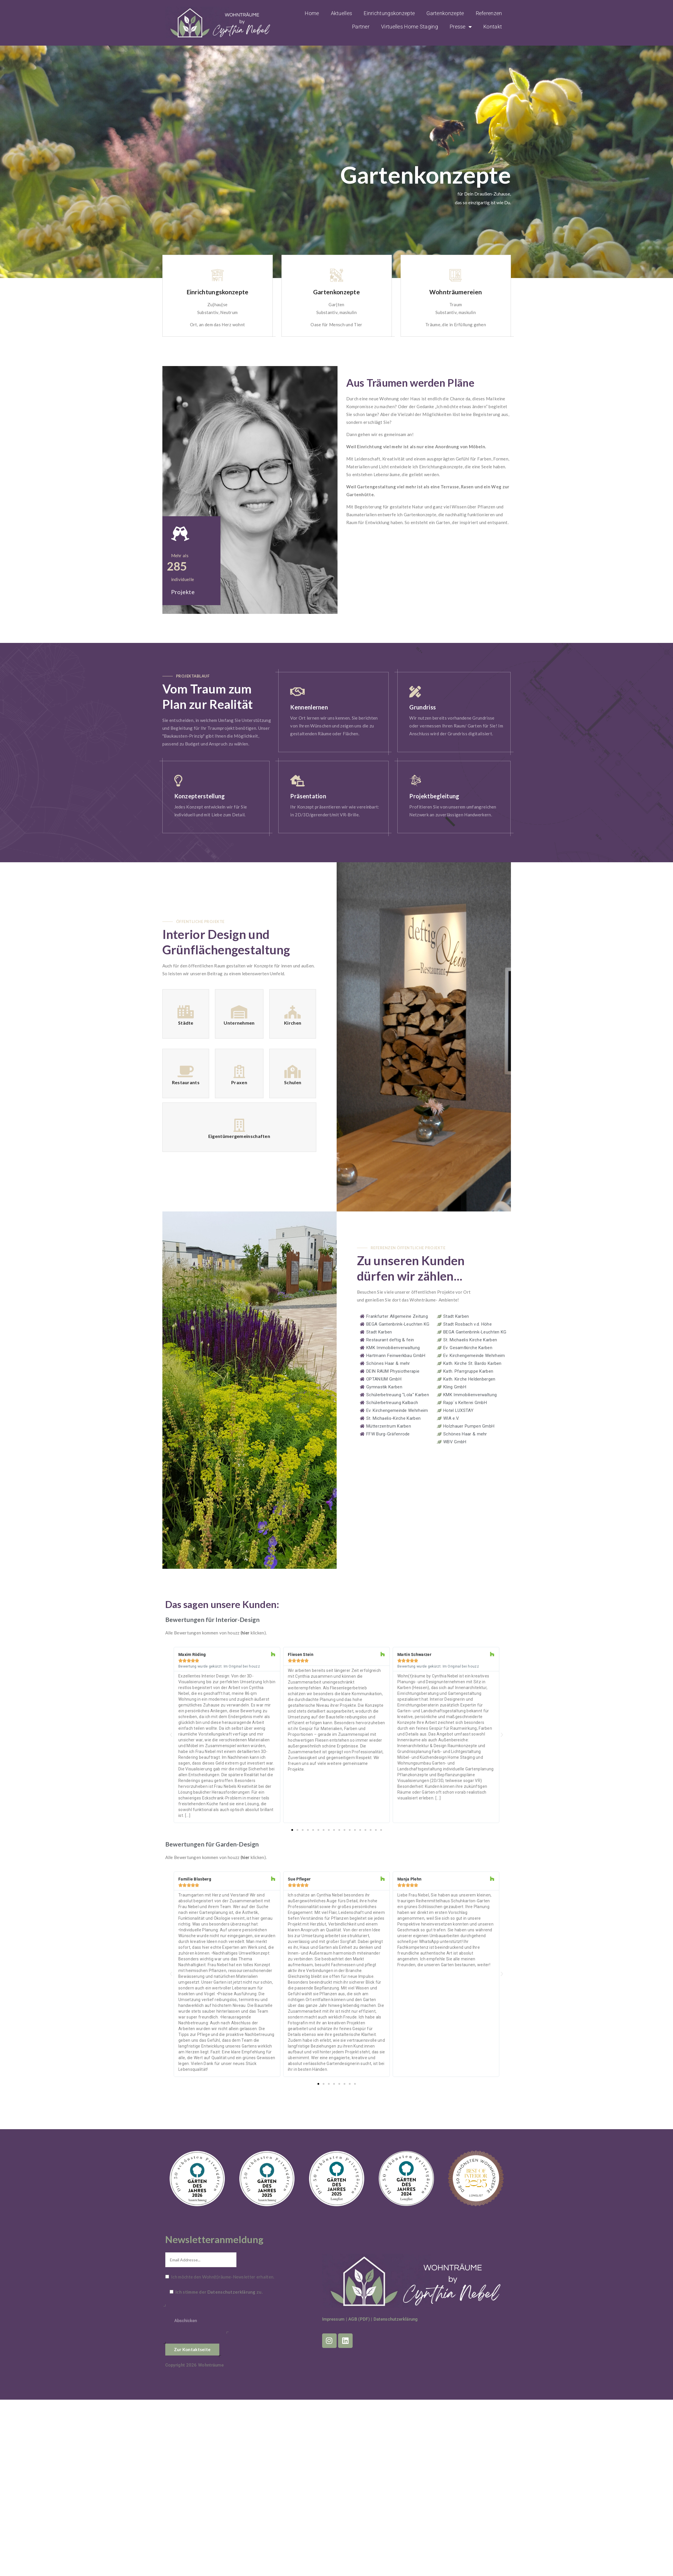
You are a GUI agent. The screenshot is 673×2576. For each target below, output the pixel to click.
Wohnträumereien (455, 291)
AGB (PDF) (359, 2319)
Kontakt (492, 27)
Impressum (333, 2319)
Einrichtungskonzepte (389, 13)
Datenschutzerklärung (231, 2291)
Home (312, 13)
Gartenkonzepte (445, 13)
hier (246, 1632)
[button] (171, 1735)
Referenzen (489, 13)
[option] (217, 296)
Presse (461, 26)
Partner (360, 27)
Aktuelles (341, 13)
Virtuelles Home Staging (409, 27)
